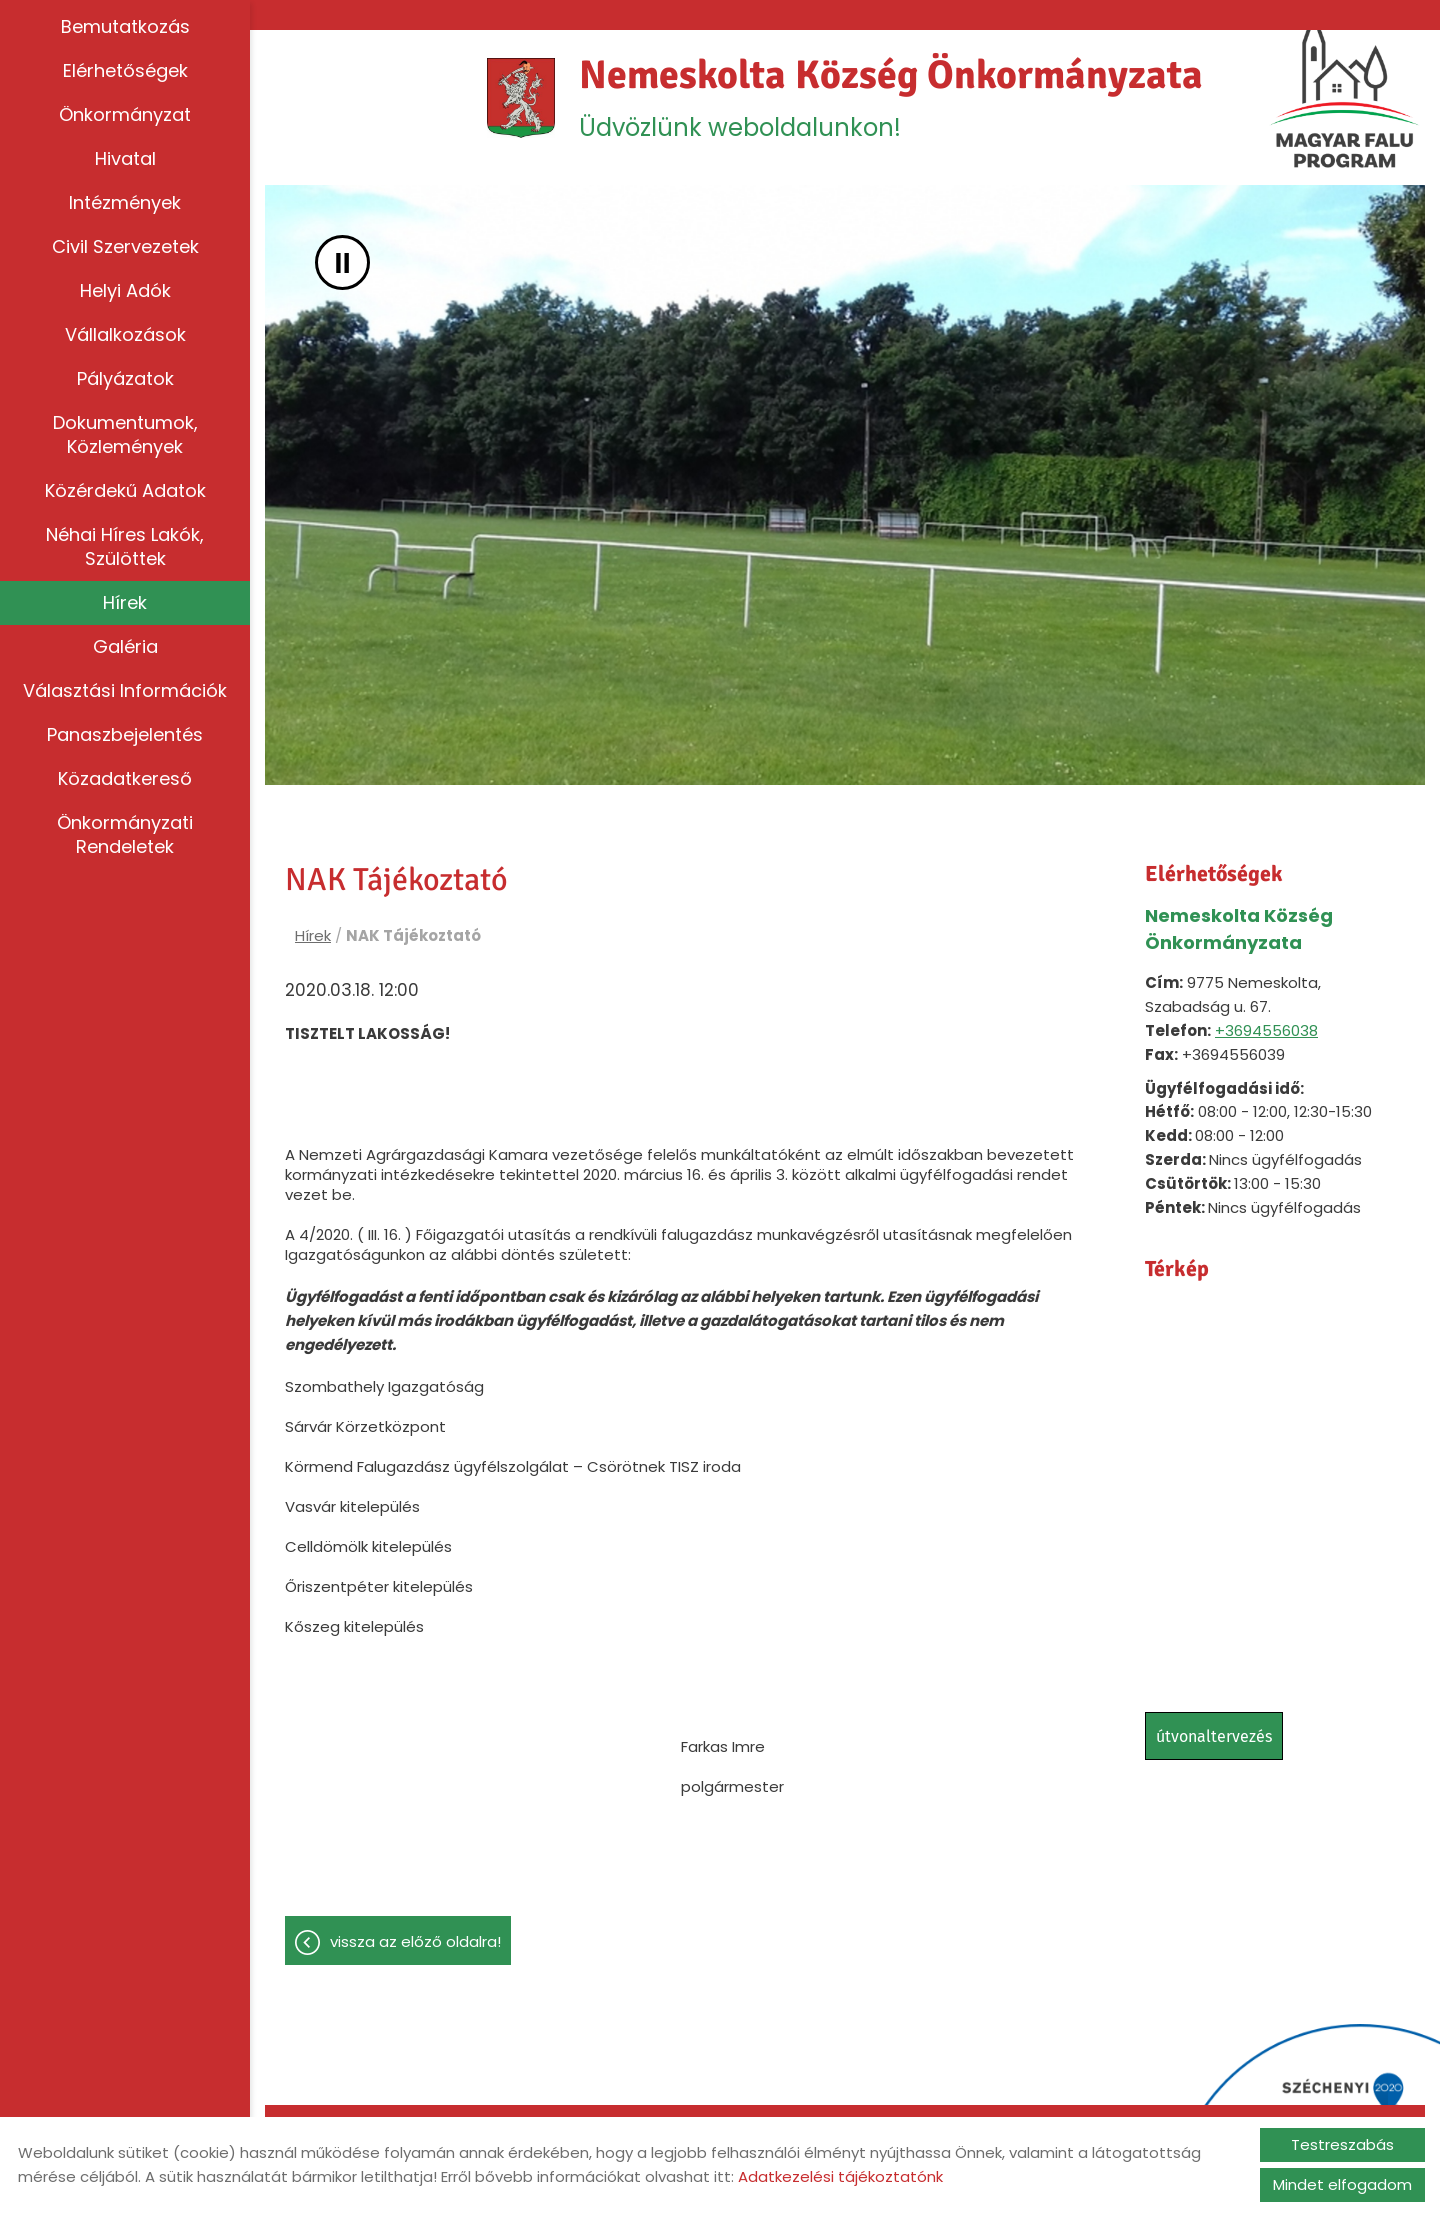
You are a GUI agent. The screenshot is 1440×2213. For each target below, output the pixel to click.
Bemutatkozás (125, 26)
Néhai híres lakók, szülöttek (125, 546)
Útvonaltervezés (1214, 1736)
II (342, 262)
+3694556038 (1266, 1030)
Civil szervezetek (125, 246)
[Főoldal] (521, 98)
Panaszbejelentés (125, 734)
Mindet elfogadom (1342, 2184)
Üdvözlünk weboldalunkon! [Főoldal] (891, 97)
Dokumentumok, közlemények (125, 434)
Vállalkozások (125, 334)
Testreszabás (1342, 2144)
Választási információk (125, 690)
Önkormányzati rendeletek (125, 834)
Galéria (125, 646)
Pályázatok (125, 378)
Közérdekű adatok (125, 490)
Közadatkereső (125, 778)
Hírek (125, 602)
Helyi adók (125, 290)
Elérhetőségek (125, 70)
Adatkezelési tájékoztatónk (840, 2176)
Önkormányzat (125, 114)
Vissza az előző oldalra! (415, 1941)
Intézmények (125, 202)
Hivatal (125, 158)
